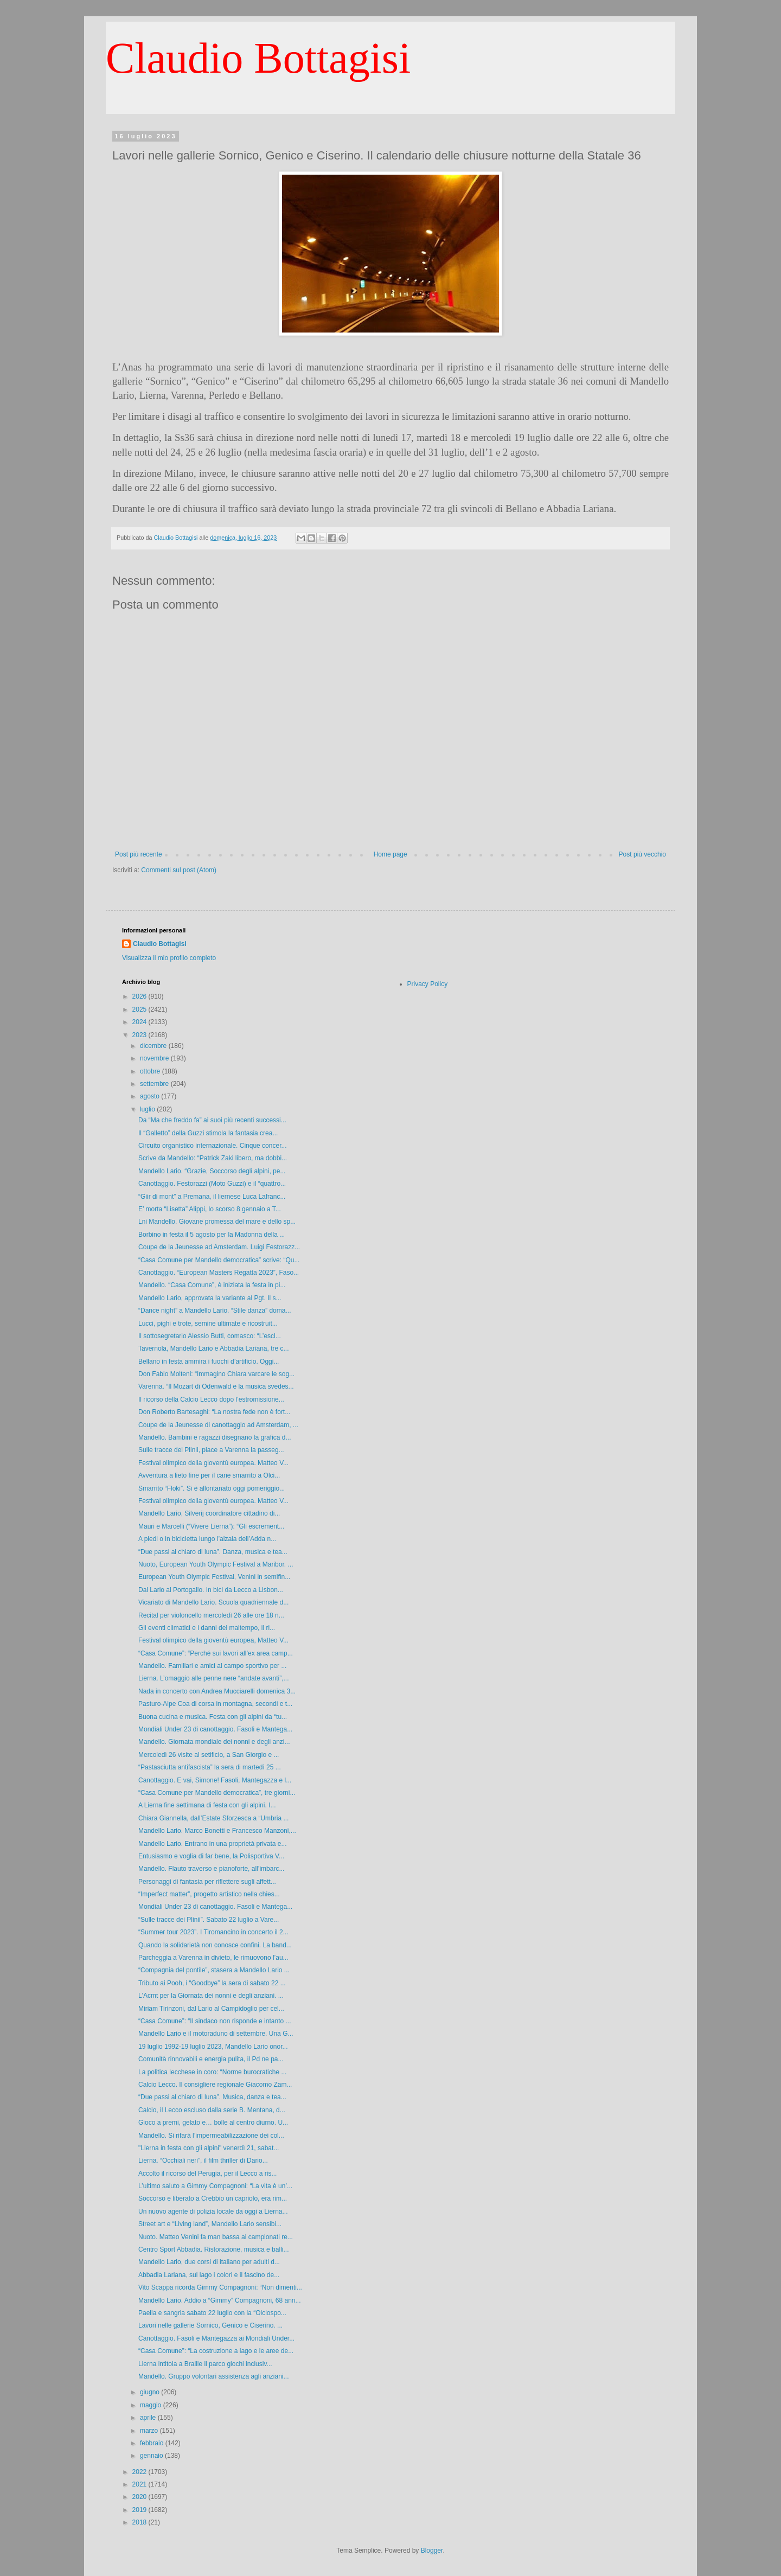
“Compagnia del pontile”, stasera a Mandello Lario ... (214, 1970)
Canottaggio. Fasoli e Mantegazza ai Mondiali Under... (216, 2338)
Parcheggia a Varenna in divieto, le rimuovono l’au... (213, 1957)
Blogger (432, 2550)
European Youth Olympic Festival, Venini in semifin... (214, 1577)
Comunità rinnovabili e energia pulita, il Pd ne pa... (211, 2059)
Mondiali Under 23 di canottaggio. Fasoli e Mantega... (215, 1729)
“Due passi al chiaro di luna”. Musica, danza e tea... (212, 2097)
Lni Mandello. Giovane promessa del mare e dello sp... (217, 1221)
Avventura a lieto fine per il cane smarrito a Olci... (209, 1475)
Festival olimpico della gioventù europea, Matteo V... (213, 1640)
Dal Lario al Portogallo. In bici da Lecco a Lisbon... (210, 1590)
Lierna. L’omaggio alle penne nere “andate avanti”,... (213, 1678)
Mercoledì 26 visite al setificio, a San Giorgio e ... (208, 1755)
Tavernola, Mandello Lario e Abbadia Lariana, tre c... (213, 1348)
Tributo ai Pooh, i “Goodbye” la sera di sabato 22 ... (212, 1983)
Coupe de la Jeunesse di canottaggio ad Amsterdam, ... (218, 1425)
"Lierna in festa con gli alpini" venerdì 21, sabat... (208, 2148)
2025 (140, 1009)
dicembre (154, 1046)
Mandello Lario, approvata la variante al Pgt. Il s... (209, 1298)
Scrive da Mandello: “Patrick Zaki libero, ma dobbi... (212, 1158)
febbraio (152, 2443)
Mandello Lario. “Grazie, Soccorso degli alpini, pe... (211, 1171)
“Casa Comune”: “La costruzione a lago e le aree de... (215, 2351)
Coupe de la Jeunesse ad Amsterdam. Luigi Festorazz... (219, 1247)
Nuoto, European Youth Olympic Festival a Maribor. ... (215, 1564)
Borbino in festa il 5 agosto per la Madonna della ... (211, 1234)
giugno (150, 2392)
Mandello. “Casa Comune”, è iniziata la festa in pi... (211, 1285)
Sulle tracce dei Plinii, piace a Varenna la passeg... (211, 1450)
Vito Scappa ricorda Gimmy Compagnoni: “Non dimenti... (220, 2287)
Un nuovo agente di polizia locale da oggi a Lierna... (213, 2211)
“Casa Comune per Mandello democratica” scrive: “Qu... (218, 1260)
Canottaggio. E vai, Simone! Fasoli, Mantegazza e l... (214, 1780)
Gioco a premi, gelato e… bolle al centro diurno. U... (213, 2122)
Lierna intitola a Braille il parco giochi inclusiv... (205, 2364)
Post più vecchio (642, 854)
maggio (151, 2405)
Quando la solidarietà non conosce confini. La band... (215, 1945)
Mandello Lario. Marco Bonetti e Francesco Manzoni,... (217, 1830)
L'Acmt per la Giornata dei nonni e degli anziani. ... (211, 1995)
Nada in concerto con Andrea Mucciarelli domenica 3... (217, 1691)
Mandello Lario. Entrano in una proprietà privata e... (212, 1844)
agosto (150, 1096)
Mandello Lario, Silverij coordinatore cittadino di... (209, 1513)
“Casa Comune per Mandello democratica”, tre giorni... (216, 1793)
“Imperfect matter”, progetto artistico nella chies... (209, 1894)
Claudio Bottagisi (258, 58)
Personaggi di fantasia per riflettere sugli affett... (207, 1881)
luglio (148, 1109)
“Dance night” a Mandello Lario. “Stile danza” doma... (214, 1310)
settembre (155, 1084)
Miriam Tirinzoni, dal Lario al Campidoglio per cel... (211, 2008)
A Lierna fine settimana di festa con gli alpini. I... (207, 1805)
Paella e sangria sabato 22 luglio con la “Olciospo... (212, 2313)
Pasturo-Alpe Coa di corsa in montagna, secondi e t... (215, 1704)
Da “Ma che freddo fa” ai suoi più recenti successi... (212, 1120)
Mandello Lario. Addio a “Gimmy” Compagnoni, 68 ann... (219, 2300)
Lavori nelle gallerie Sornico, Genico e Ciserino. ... (210, 2325)
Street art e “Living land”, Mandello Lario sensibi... (209, 2224)
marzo (150, 2430)
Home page (390, 854)
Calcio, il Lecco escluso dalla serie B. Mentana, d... (211, 2110)
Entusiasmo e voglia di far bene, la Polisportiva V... (211, 1856)
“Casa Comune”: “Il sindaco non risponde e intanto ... (214, 2021)
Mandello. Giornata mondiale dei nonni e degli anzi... (214, 1742)
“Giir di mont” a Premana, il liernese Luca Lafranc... (211, 1196)
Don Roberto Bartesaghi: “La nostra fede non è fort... (214, 1412)
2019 (140, 2510)
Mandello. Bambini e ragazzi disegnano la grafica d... (214, 1437)
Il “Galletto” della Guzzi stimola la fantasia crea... (208, 1133)
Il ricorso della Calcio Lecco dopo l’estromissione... (211, 1399)
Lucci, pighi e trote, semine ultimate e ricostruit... (208, 1323)
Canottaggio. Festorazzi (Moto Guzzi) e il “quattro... (212, 1183)
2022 (140, 2472)
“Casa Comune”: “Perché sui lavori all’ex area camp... (215, 1653)
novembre (155, 1058)
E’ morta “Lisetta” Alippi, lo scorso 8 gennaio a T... (209, 1209)
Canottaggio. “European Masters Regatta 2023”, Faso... (218, 1272)
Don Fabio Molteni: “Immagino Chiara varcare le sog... (216, 1374)
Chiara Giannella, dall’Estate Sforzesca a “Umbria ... (213, 1818)
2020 (140, 2497)
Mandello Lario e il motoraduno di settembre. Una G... (215, 2033)
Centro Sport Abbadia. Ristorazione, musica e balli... (213, 2249)
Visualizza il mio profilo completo (169, 958)
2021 (140, 2484)
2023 (140, 1035)
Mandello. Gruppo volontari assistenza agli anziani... (213, 2376)
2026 (140, 996)
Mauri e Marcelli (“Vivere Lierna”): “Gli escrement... (211, 1526)
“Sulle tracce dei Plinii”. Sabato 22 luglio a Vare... (208, 1919)
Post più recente (138, 854)
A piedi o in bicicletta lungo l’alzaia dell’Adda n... (207, 1539)
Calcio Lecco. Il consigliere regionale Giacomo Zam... (215, 2084)
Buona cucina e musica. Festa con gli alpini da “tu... (212, 1717)
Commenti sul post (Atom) (178, 870)
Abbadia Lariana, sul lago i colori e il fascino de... (208, 2275)
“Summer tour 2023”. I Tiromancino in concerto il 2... (213, 1932)
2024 (140, 1022)
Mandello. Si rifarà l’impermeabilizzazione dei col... (211, 2135)
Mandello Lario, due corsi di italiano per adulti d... (209, 2262)
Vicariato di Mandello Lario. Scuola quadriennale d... (213, 1602)
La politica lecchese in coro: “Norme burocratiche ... (212, 2072)
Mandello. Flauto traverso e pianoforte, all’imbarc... (211, 1868)
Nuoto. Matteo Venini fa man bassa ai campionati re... (215, 2237)
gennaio (152, 2455)
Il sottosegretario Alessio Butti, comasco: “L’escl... (209, 1336)
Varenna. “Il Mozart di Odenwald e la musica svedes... (216, 1386)
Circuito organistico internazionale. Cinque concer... (212, 1145)
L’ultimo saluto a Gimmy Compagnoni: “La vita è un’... (215, 2186)
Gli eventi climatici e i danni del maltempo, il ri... (206, 1628)
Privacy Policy (427, 984)
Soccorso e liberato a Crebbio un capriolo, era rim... (212, 2198)
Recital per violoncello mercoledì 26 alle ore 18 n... (211, 1615)
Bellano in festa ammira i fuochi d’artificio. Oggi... (208, 1361)
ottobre (151, 1071)
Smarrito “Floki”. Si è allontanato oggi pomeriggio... (211, 1488)
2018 (140, 2522)
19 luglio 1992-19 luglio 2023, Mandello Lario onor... (213, 2046)
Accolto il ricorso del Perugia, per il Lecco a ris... (207, 2173)
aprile (149, 2417)
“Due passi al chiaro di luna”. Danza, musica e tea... (212, 1552)
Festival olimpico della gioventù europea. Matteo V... (213, 1463)
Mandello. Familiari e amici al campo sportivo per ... (212, 1666)
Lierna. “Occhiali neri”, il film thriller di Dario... (203, 2160)
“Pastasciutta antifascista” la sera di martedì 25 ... (209, 1767)
